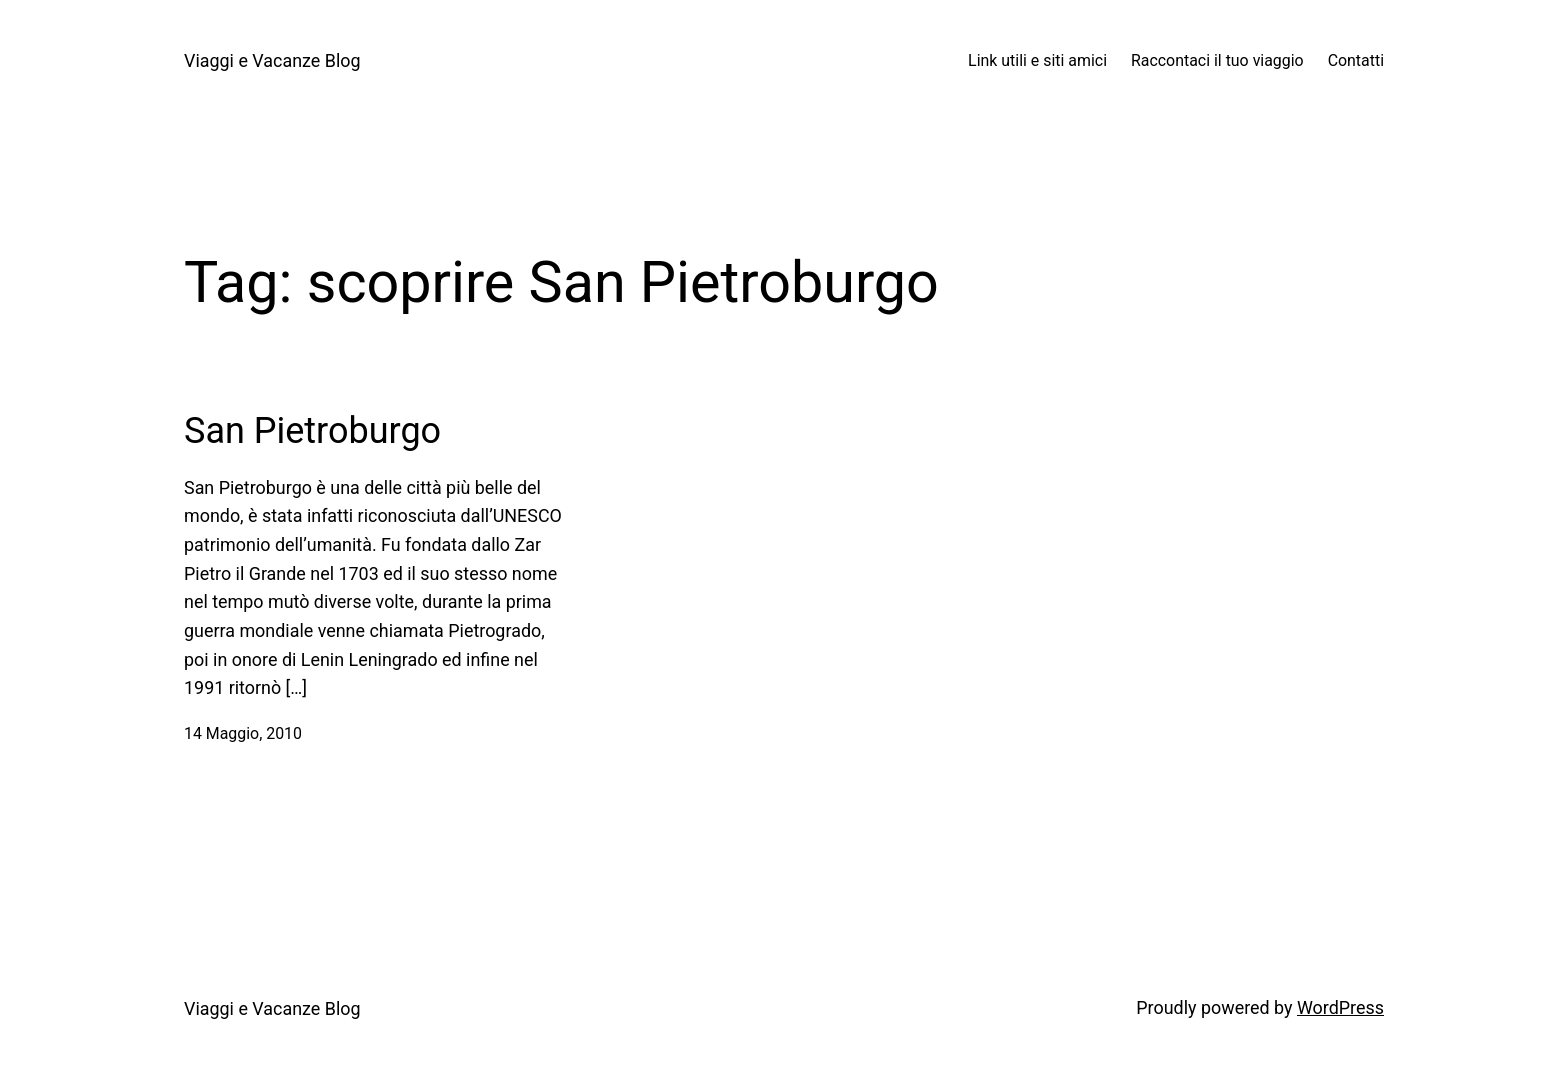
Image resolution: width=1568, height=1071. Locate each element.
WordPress (1340, 1007)
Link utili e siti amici (1037, 60)
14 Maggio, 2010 (243, 733)
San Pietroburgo (312, 431)
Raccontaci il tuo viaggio (1217, 60)
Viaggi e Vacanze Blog (272, 60)
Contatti (1356, 60)
